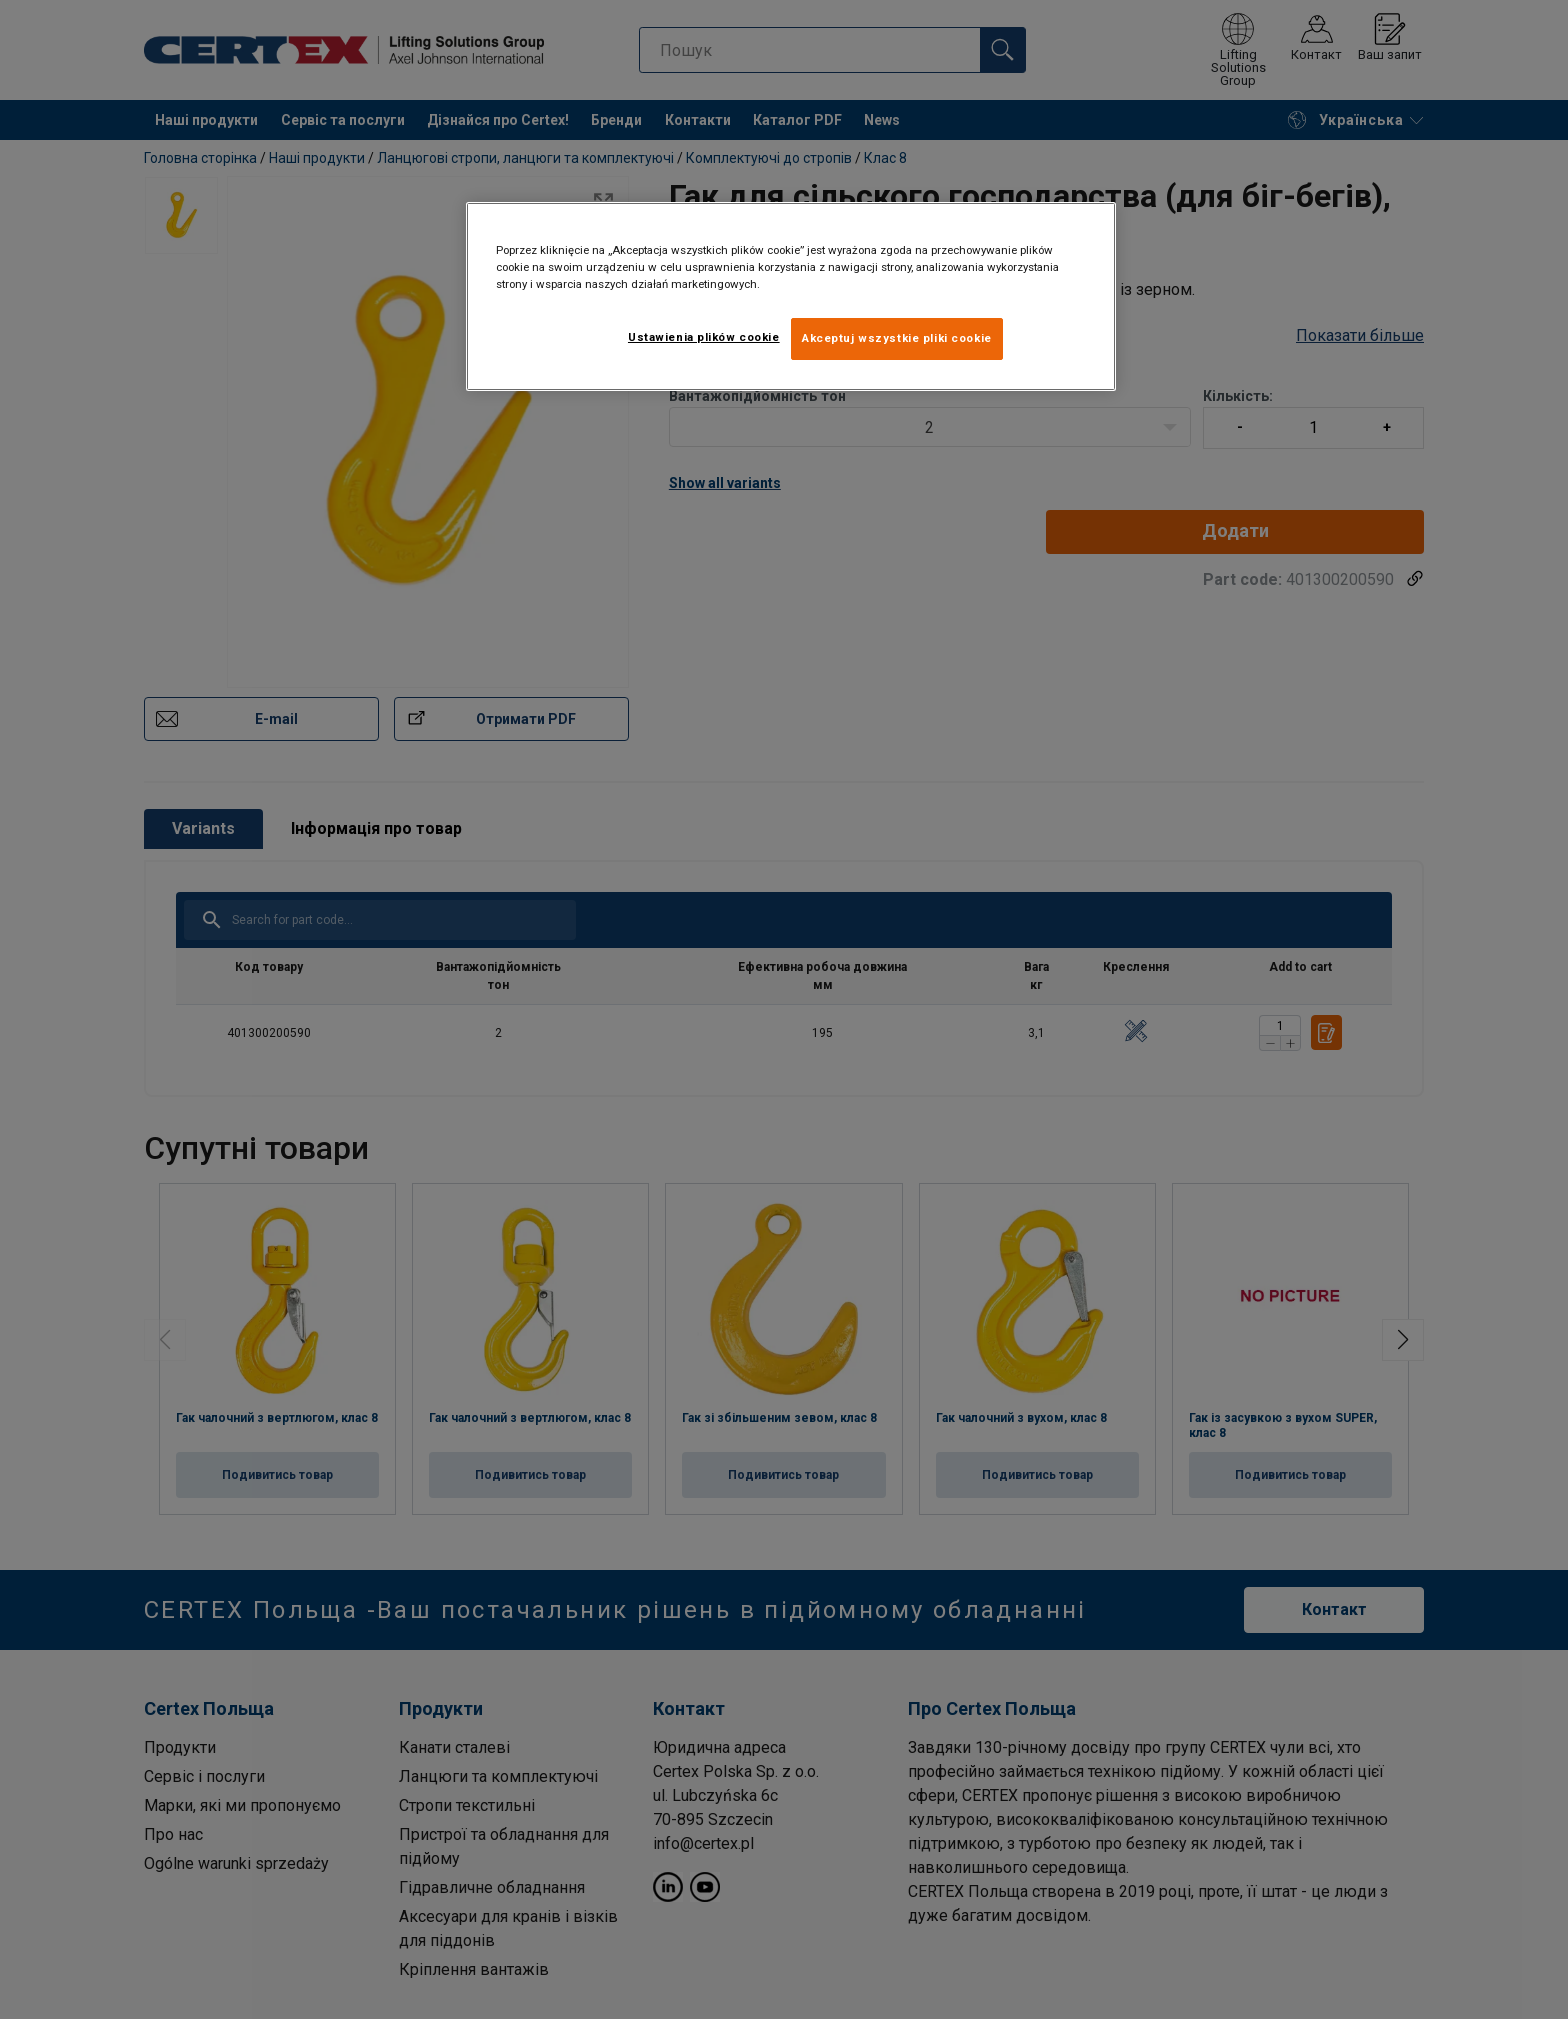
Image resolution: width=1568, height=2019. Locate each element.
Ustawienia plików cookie (704, 337)
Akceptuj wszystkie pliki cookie (897, 338)
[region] (791, 296)
